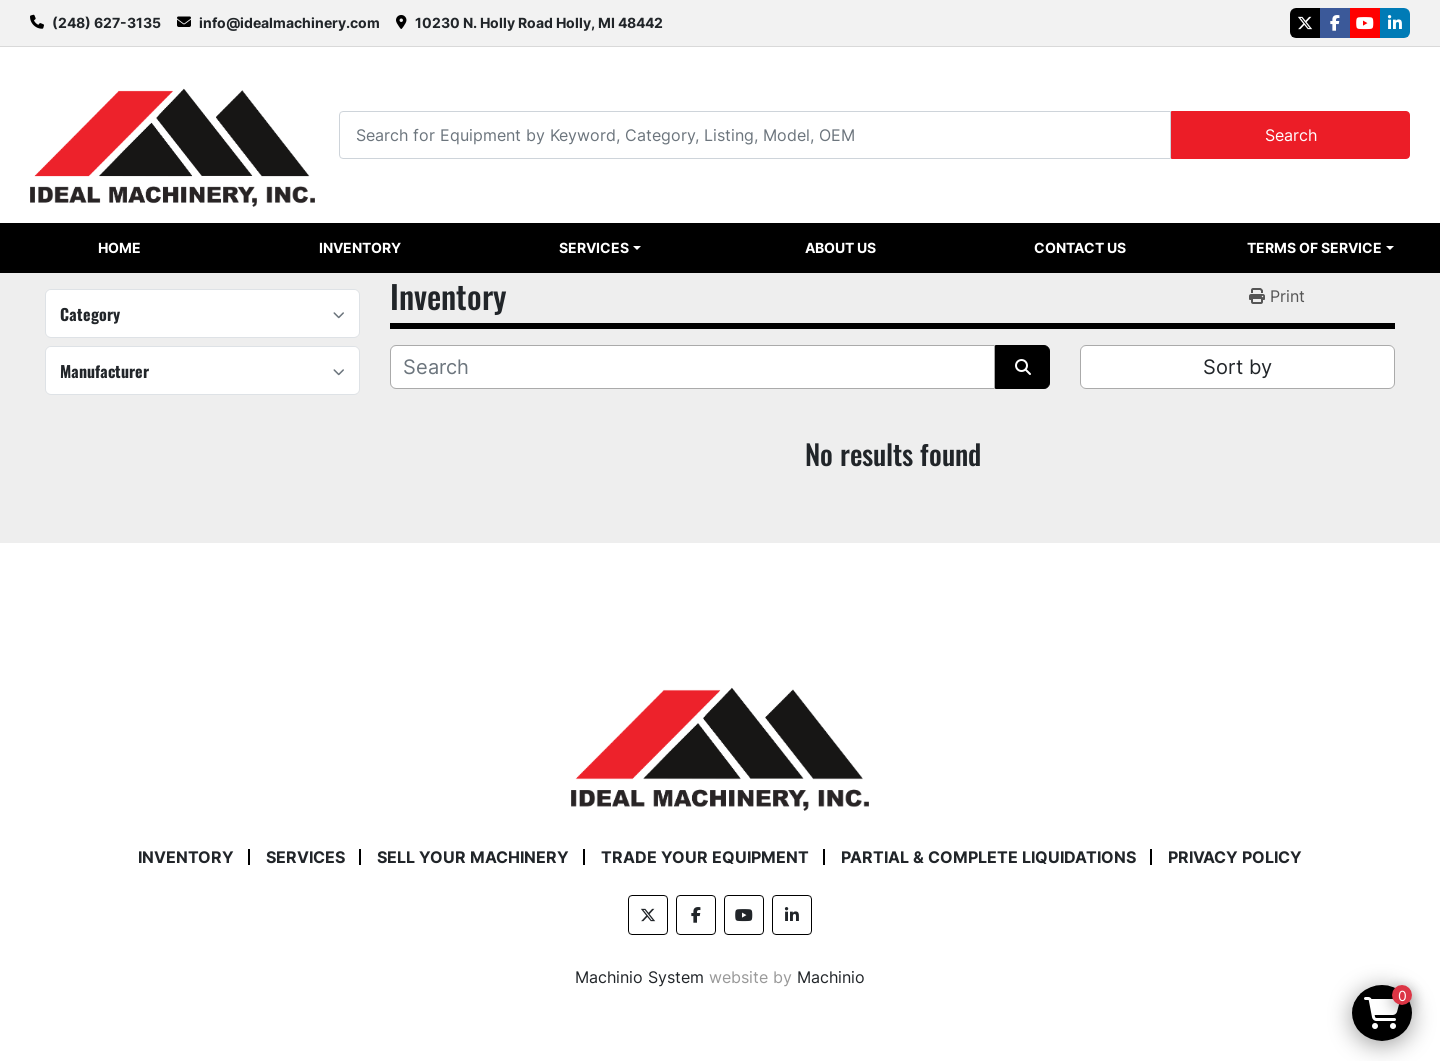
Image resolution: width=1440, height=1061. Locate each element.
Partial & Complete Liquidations (988, 857)
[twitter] (1305, 23)
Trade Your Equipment (705, 857)
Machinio (831, 977)
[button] (599, 248)
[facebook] (1335, 23)
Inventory (360, 247)
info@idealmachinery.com (289, 22)
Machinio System (639, 977)
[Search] (755, 134)
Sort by (1237, 367)
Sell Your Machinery (473, 857)
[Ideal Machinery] (719, 734)
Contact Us (1080, 247)
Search (1291, 135)
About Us (840, 247)
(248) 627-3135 (106, 22)
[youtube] (1365, 23)
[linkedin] (1395, 23)
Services (594, 247)
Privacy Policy (1235, 857)
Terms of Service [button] (1314, 247)
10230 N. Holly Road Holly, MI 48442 (539, 22)
